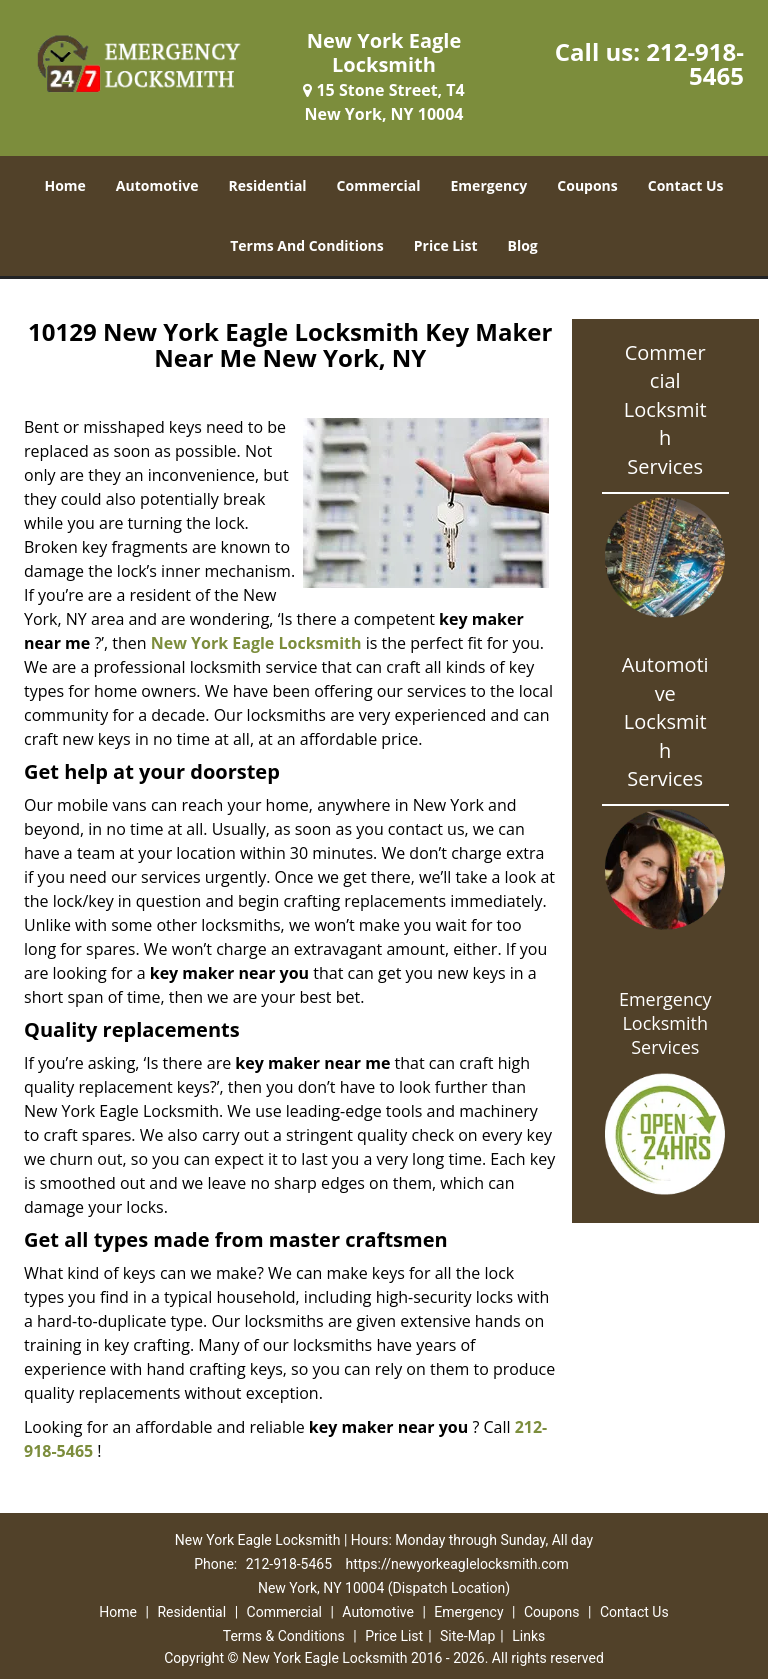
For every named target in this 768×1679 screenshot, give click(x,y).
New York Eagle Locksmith (256, 643)
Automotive (157, 185)
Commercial (379, 185)
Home (64, 185)
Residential (267, 185)
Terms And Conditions (307, 245)
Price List (446, 245)
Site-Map (467, 1636)
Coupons (587, 185)
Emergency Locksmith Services (665, 1023)
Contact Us (686, 185)
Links (528, 1636)
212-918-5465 (695, 63)
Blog (523, 245)
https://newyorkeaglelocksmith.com (457, 1564)
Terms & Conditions (284, 1636)
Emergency (489, 185)
